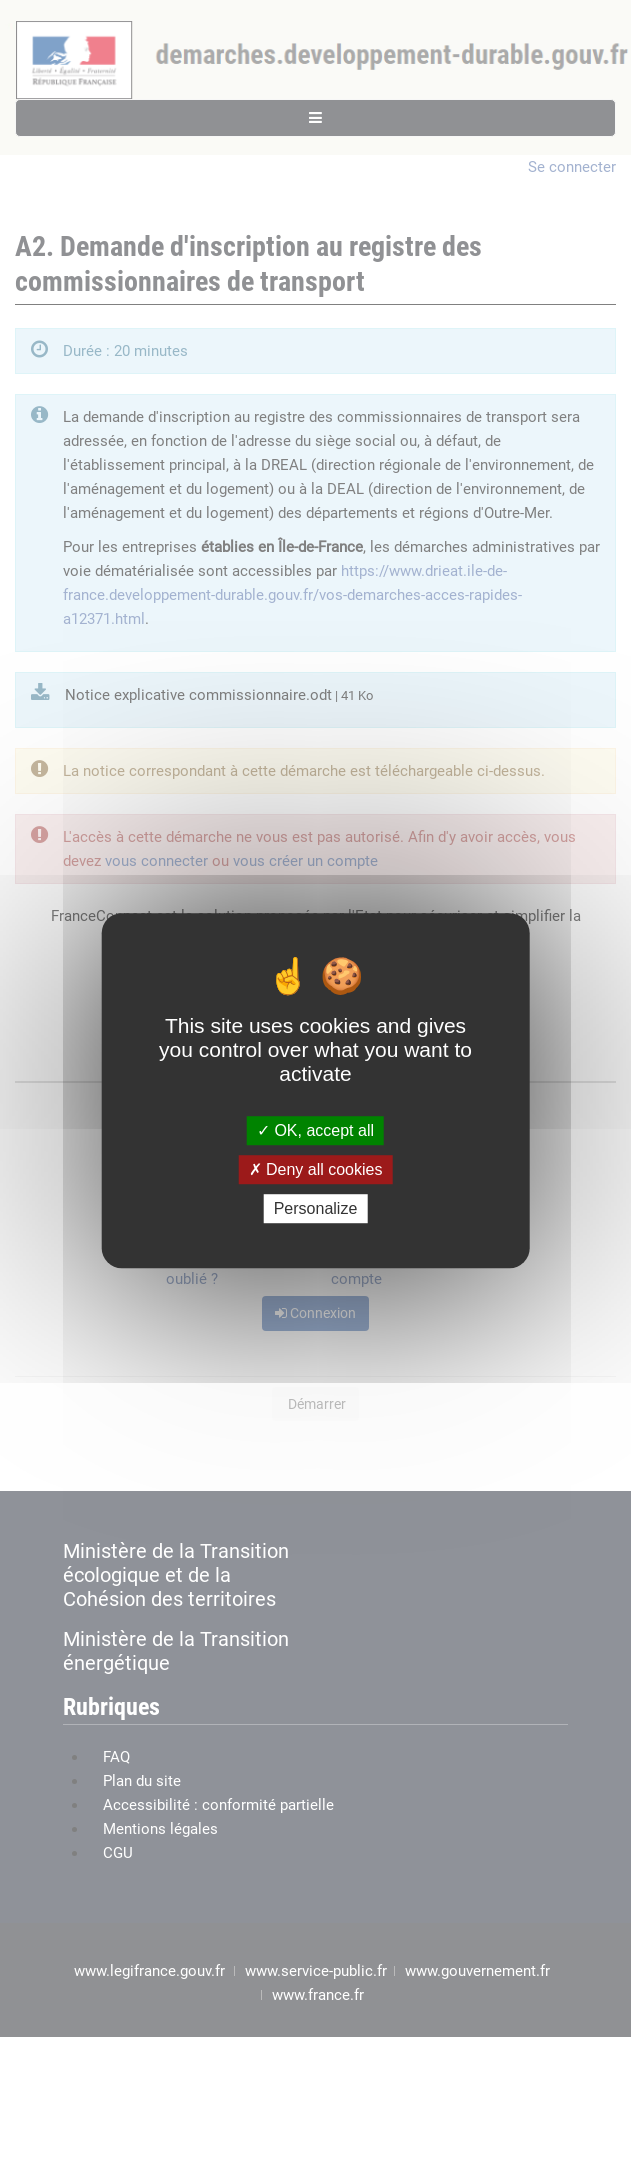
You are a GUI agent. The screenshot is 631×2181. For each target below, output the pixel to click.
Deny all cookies (316, 1169)
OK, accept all (315, 1130)
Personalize (316, 1208)
